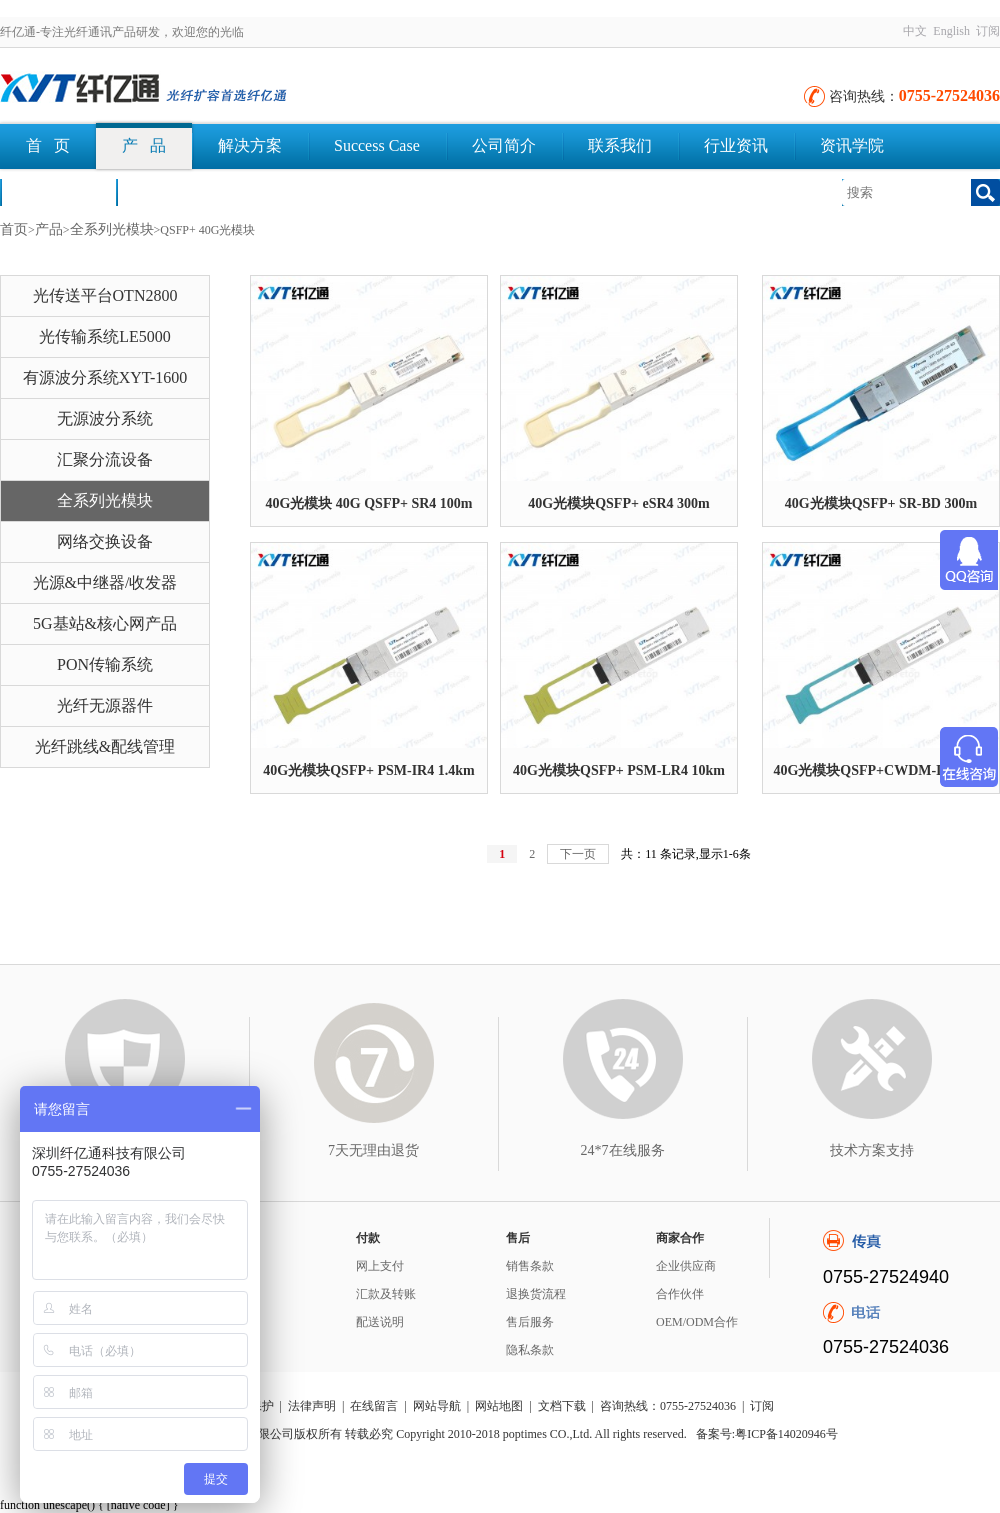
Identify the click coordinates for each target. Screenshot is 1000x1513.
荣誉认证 (58, 191)
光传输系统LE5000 (105, 336)
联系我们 (620, 145)
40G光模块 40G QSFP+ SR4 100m (368, 503)
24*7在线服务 (623, 1150)
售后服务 (530, 1322)
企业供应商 (686, 1266)
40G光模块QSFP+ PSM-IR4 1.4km (368, 770)
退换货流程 (536, 1294)
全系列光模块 (112, 229)
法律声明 (312, 1406)
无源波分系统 (105, 418)
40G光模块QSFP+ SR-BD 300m (881, 503)
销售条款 (530, 1266)
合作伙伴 (680, 1294)
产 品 (144, 145)
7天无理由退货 (373, 1150)
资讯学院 (852, 145)
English (951, 31)
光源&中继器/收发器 (105, 582)
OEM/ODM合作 (697, 1322)
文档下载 (174, 191)
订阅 (988, 31)
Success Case (377, 145)
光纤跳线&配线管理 (105, 746)
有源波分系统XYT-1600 (105, 377)
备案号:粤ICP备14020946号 (767, 1434)
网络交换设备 (105, 541)
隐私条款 (530, 1350)
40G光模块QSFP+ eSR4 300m (618, 503)
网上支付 (380, 1266)
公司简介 (504, 145)
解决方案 (250, 145)
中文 (915, 31)
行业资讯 (736, 145)
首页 (14, 229)
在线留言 (374, 1406)
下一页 (578, 854)
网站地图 (499, 1406)
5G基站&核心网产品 (105, 623)
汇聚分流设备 (105, 459)
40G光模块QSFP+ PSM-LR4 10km (619, 770)
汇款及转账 (386, 1294)
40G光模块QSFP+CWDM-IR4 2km (880, 770)
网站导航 (437, 1406)
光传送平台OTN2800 (105, 295)
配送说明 (380, 1322)
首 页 (48, 145)
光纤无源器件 (105, 705)
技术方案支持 (872, 1150)
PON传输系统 (105, 664)
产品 (49, 229)
